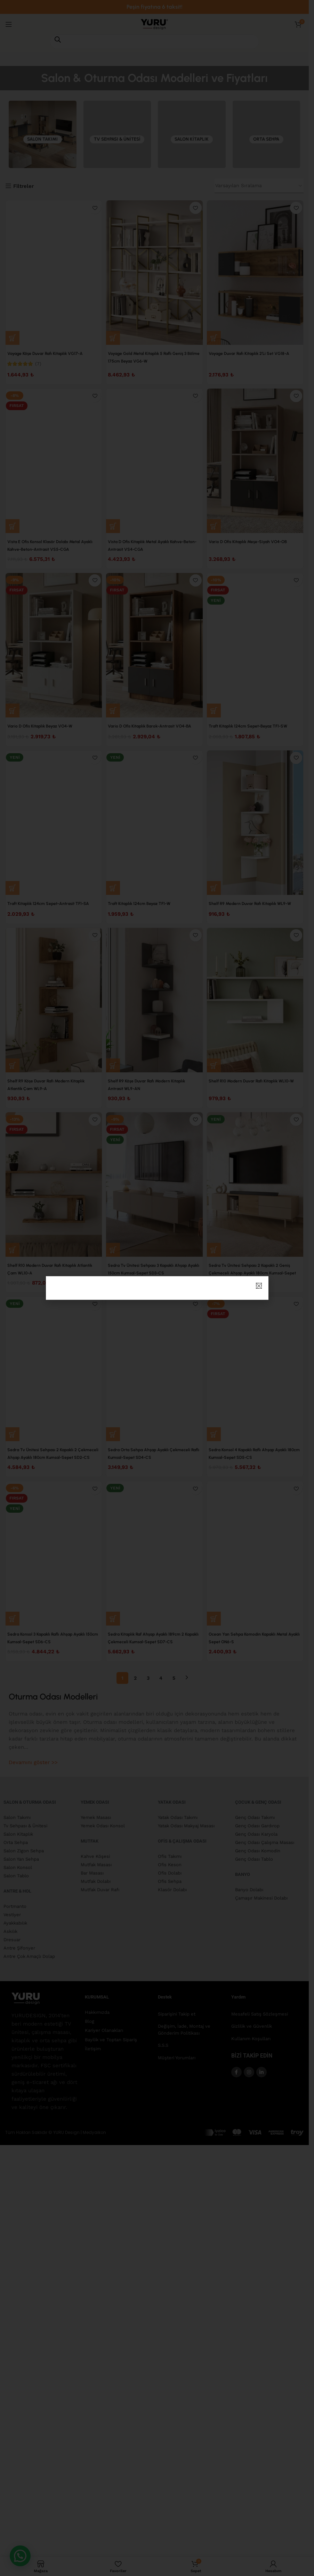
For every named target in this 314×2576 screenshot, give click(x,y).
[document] (157, 1288)
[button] (258, 1285)
